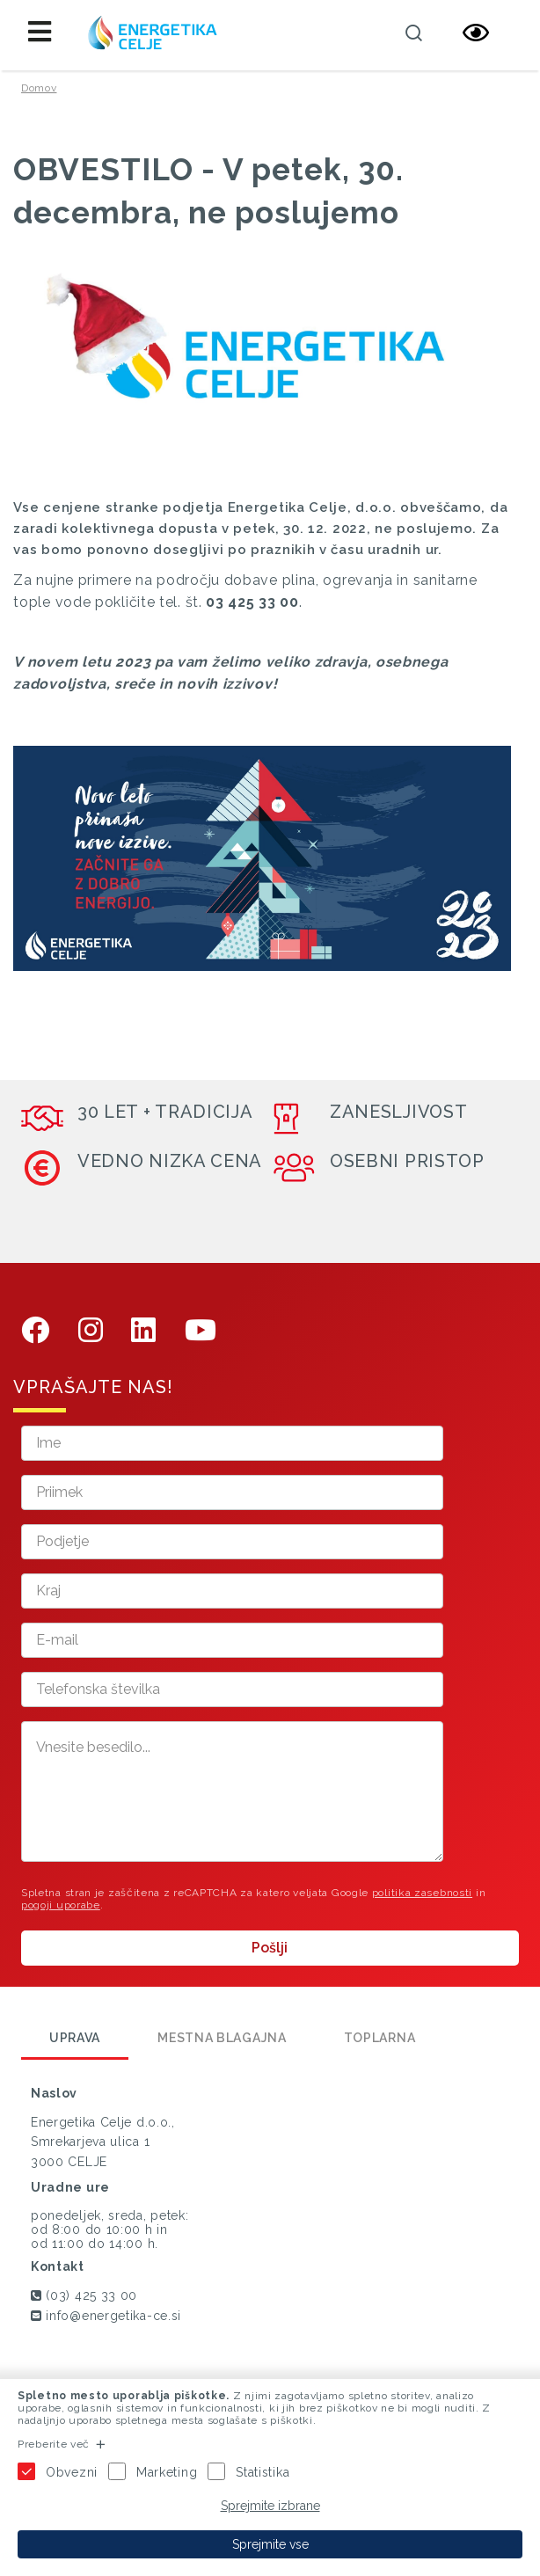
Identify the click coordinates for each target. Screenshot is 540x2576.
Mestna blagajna (222, 2038)
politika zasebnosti (422, 1892)
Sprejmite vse (270, 2544)
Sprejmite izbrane (270, 2506)
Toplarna (380, 2038)
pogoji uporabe (60, 1905)
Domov (39, 88)
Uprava (74, 2038)
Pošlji (270, 1947)
